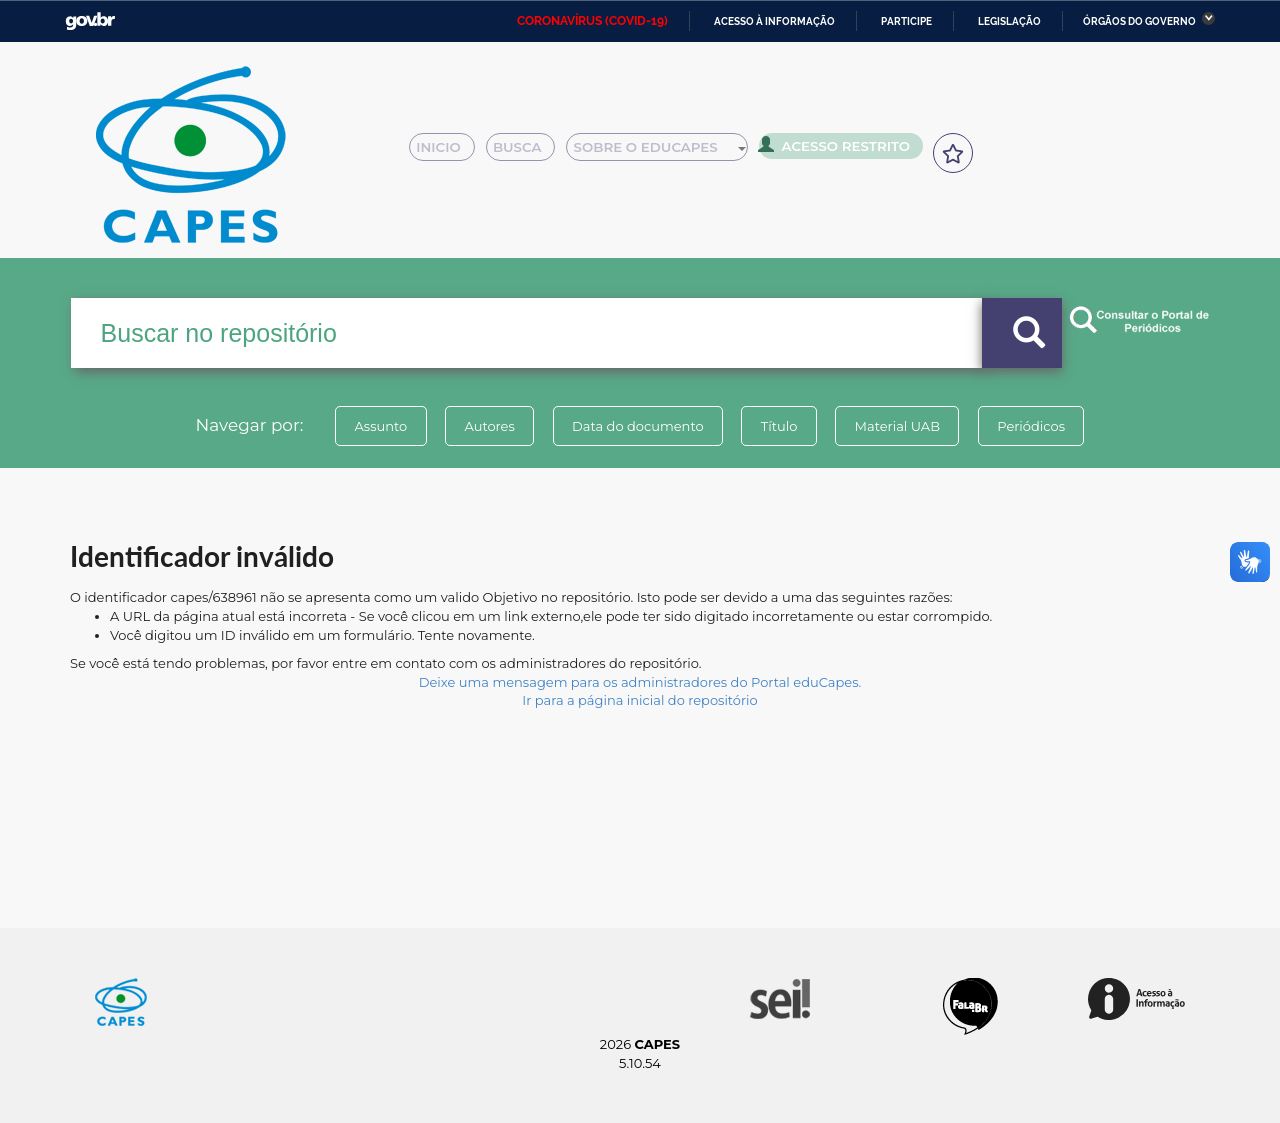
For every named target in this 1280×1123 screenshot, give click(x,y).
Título (780, 426)
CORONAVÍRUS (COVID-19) (592, 21)
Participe (906, 21)
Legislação (1009, 21)
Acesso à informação (774, 21)
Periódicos (1039, 426)
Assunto (373, 426)
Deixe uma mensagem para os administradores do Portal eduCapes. (640, 682)
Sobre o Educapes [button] (666, 152)
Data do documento (636, 426)
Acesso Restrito (840, 150)
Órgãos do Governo (1139, 21)
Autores (485, 426)
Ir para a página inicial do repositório (640, 700)
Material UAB (901, 426)
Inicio (447, 152)
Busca (528, 152)
